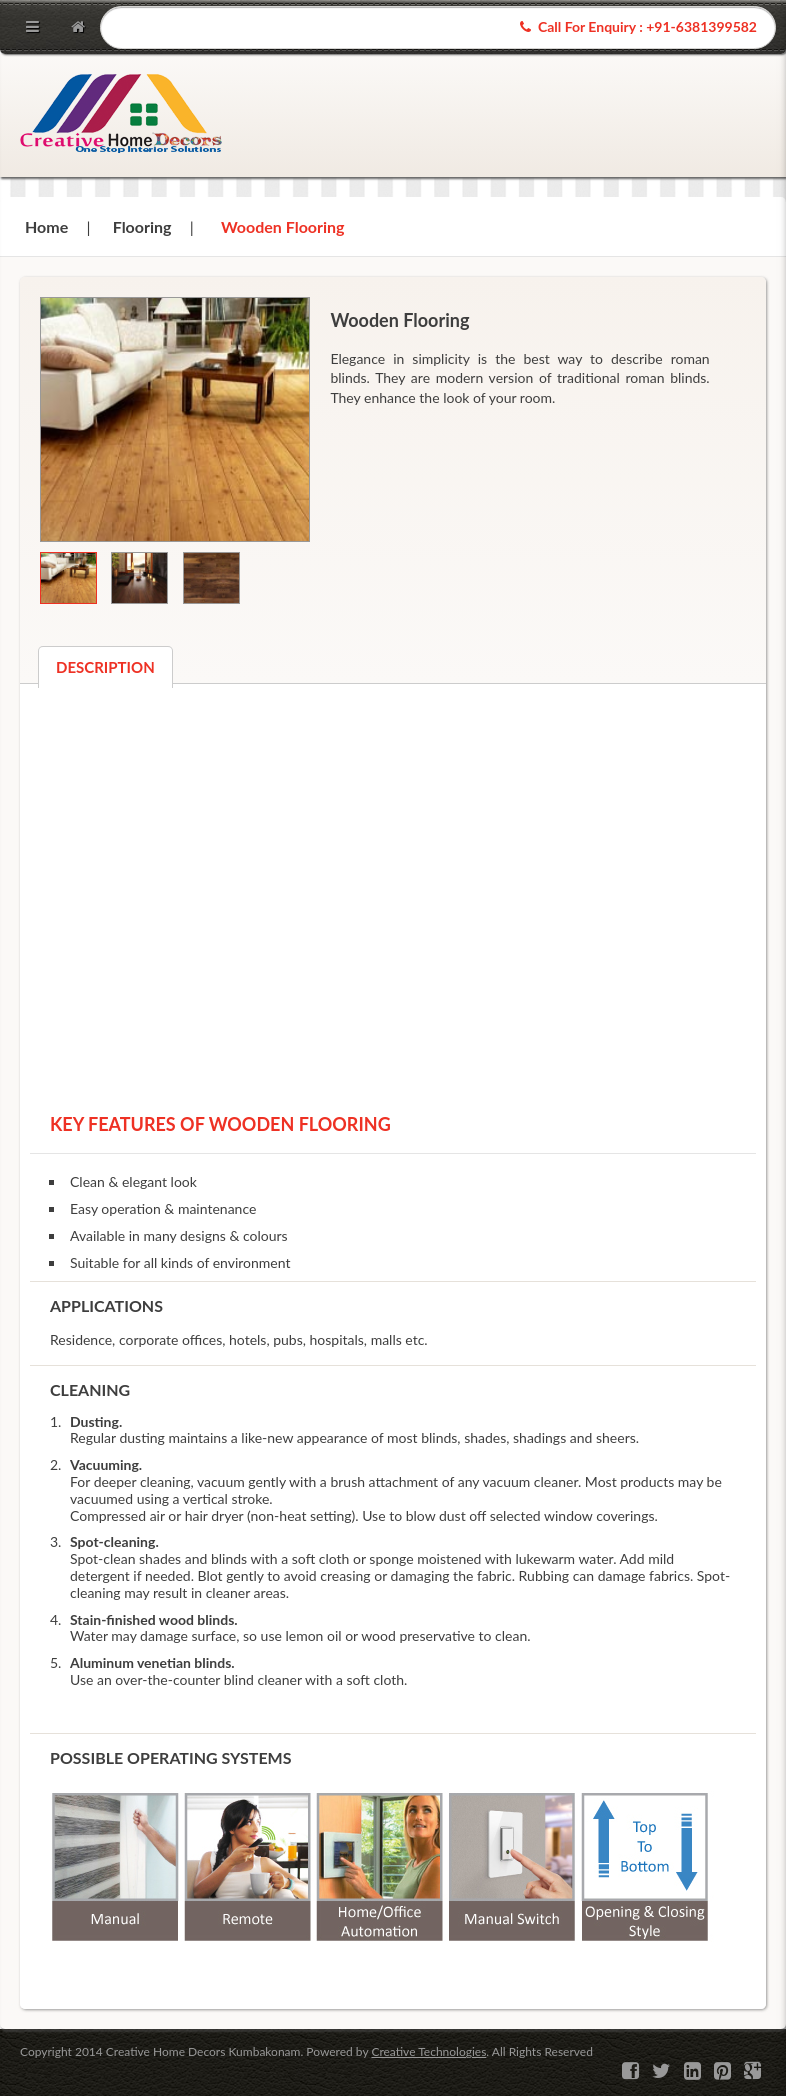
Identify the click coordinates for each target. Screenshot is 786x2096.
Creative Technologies (428, 2051)
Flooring (142, 226)
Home (46, 226)
